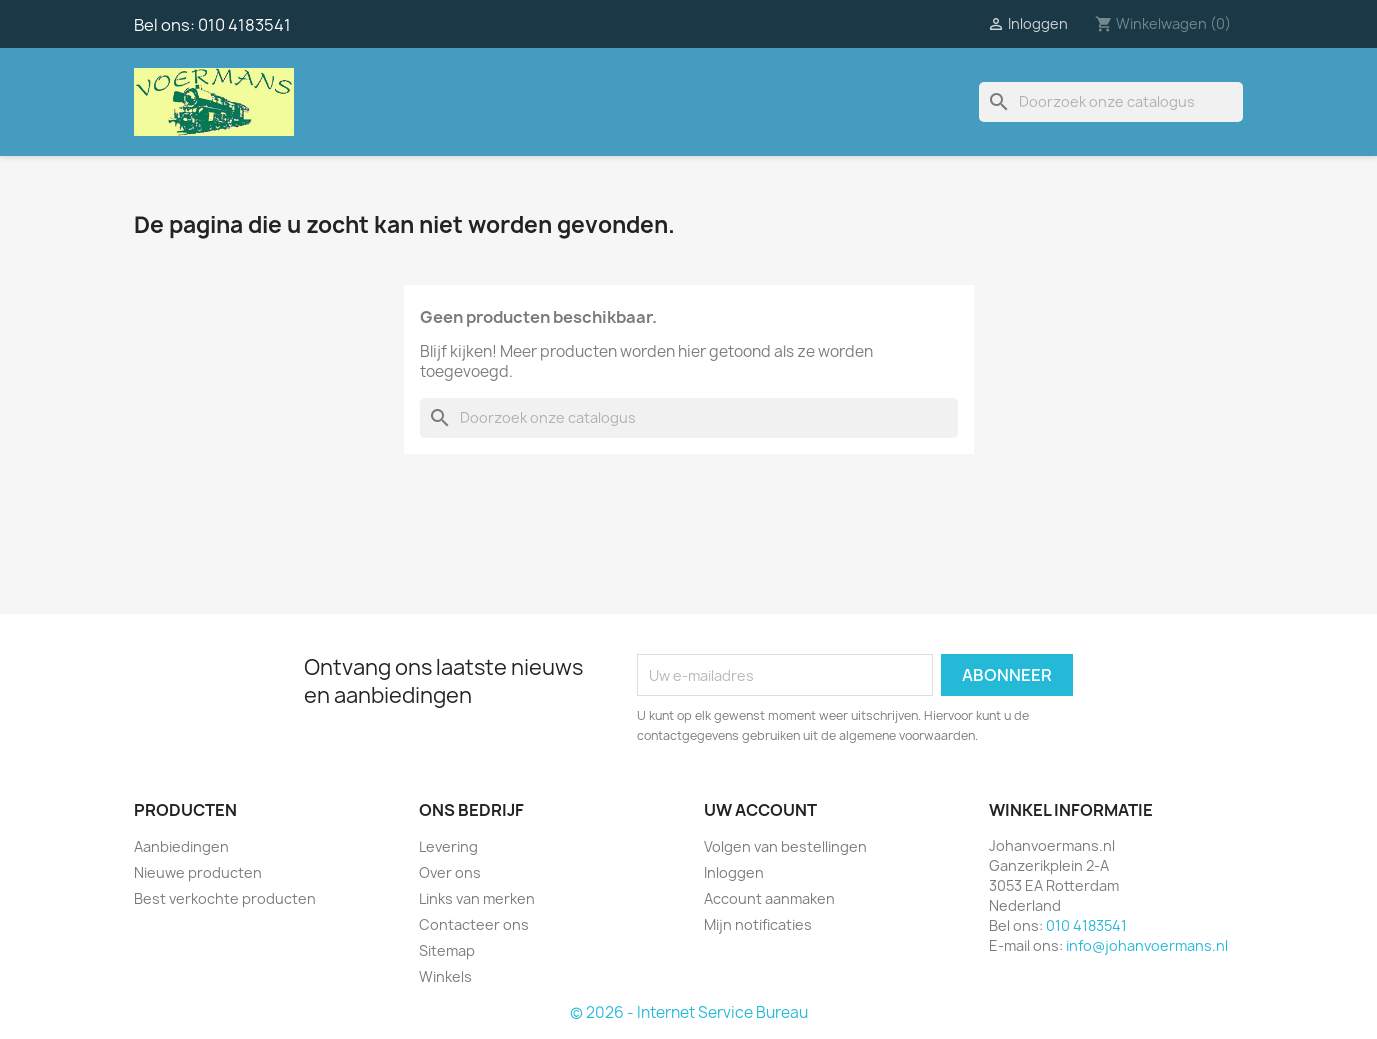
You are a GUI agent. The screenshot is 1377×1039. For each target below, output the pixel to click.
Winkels (445, 976)
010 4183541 (244, 25)
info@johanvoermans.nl (1147, 945)
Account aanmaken (769, 898)
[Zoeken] (1111, 102)
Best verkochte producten (225, 898)
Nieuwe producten (198, 872)
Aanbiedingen (181, 846)
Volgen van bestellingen (785, 846)
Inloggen (734, 872)
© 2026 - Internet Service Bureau (689, 1012)
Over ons (450, 872)
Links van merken (477, 898)
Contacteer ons (474, 924)
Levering (448, 846)
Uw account (760, 810)
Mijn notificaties (758, 924)
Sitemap (447, 950)
